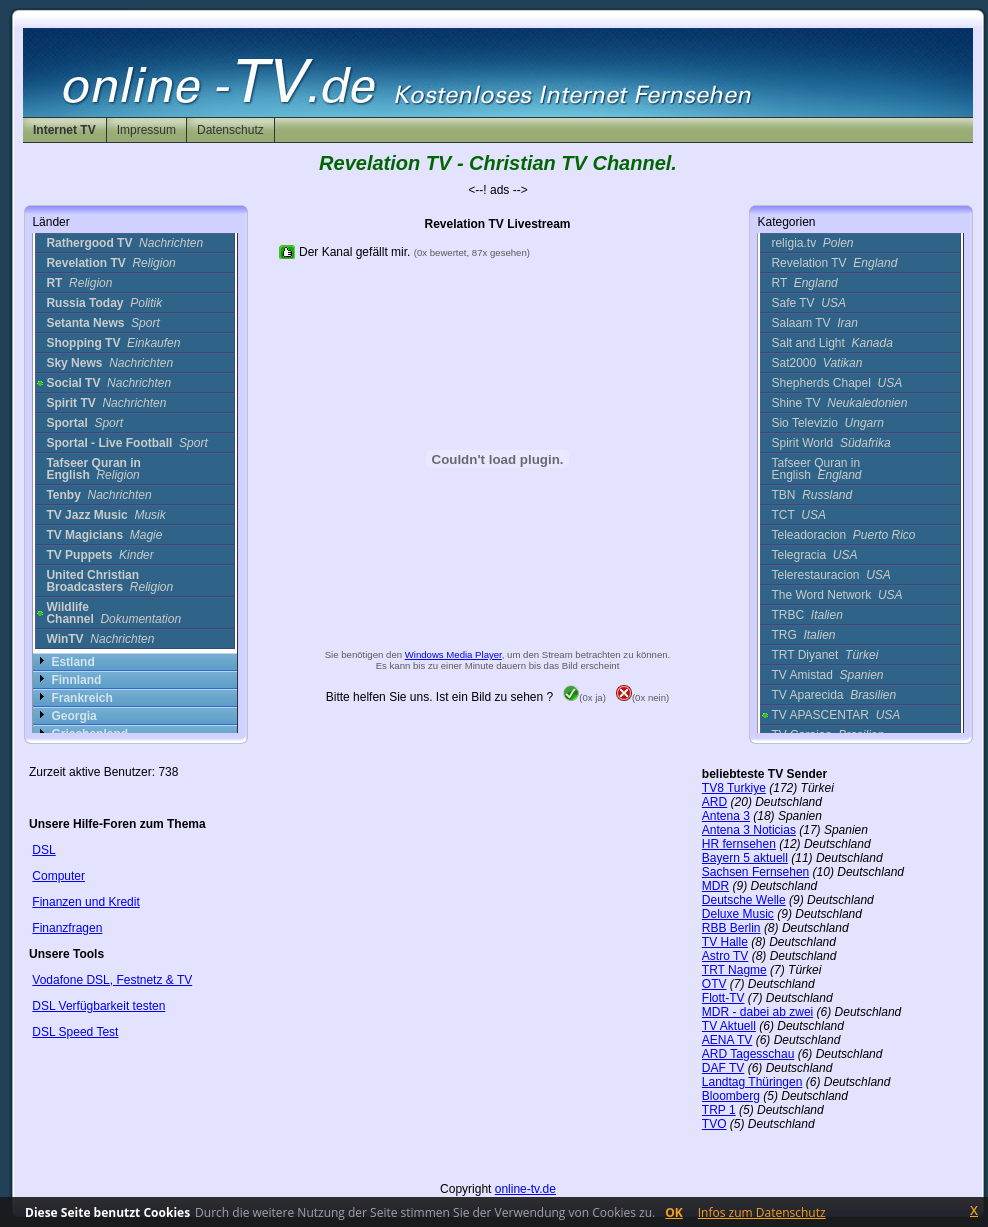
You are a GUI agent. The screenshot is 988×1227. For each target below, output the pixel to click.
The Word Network (836, 595)
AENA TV (727, 1040)
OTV (714, 984)
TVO (714, 1124)
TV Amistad (827, 675)
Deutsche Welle (744, 900)
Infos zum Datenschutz (762, 1212)
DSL (43, 850)
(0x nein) (642, 697)
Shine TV (839, 403)
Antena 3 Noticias (749, 830)
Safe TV (808, 303)
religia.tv (812, 243)
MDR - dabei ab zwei (757, 1012)
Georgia (73, 716)
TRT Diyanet (824, 655)
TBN (811, 495)
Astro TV (725, 956)
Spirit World (830, 443)
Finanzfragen (67, 928)
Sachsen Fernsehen (755, 872)
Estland (72, 662)
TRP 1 (719, 1110)
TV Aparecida (833, 695)
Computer (58, 876)
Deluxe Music (738, 914)
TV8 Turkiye (734, 788)
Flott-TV (723, 998)
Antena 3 (726, 816)
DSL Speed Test (75, 1032)
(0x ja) (584, 697)
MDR (715, 886)
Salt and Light (831, 343)
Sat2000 (816, 363)
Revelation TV (834, 263)
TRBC (806, 615)
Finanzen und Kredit (85, 902)
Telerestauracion (830, 575)
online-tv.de (525, 1189)
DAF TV (723, 1068)
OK (674, 1212)
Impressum (146, 130)
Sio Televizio (827, 423)
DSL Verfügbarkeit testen (98, 1006)
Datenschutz (230, 130)
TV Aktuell (729, 1026)
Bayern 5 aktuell (745, 858)
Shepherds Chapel (836, 383)
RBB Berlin (731, 928)
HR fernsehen (739, 844)
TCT (798, 515)
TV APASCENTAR (835, 715)
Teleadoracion (843, 535)
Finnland (76, 680)
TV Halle (725, 942)
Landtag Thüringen (752, 1082)
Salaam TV (814, 323)
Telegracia (814, 555)
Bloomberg (731, 1096)
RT (804, 283)
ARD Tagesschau (748, 1054)
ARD (714, 802)
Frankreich (81, 698)
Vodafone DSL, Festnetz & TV (112, 980)
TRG (803, 635)
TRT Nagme (734, 970)
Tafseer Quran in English (816, 469)
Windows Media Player (453, 654)
